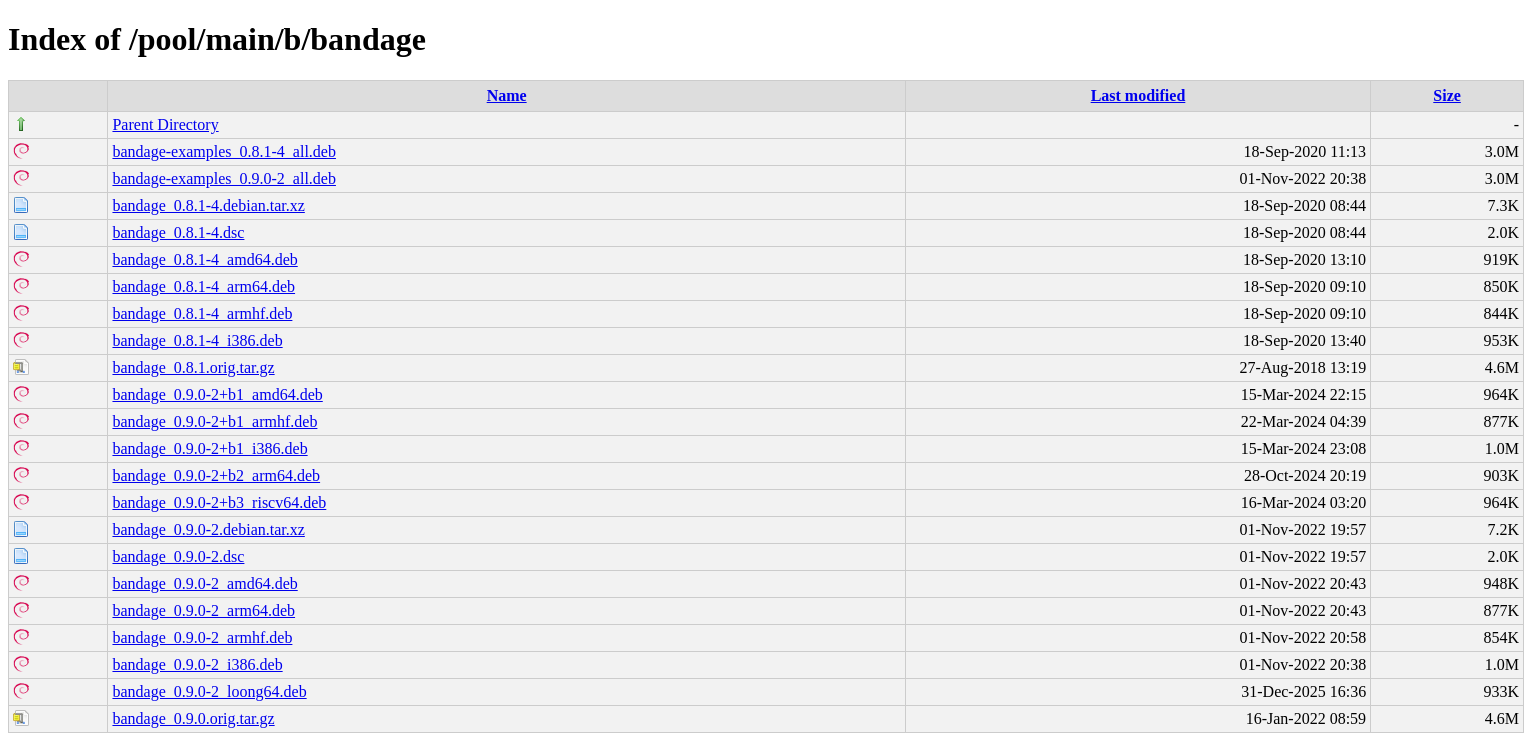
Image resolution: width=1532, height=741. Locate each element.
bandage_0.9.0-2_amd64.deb (204, 583)
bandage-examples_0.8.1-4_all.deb (223, 151)
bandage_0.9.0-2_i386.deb (197, 664)
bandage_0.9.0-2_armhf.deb (202, 637)
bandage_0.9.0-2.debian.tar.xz (208, 529)
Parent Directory (165, 124)
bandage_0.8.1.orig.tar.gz (193, 367)
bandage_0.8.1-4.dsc (178, 232)
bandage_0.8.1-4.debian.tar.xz (208, 205)
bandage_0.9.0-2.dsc (178, 556)
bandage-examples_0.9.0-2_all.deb (223, 178)
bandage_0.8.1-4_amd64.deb (204, 259)
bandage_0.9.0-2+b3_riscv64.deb (219, 502)
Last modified (1138, 95)
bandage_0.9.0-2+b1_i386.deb (209, 448)
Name (507, 95)
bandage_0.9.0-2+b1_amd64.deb (217, 394)
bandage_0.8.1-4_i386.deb (197, 340)
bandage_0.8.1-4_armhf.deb (202, 313)
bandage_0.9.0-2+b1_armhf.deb (214, 421)
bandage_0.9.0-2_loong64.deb (209, 691)
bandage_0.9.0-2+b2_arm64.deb (216, 475)
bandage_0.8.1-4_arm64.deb (203, 286)
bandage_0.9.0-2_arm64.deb (203, 610)
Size (1447, 95)
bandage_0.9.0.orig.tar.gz (193, 718)
